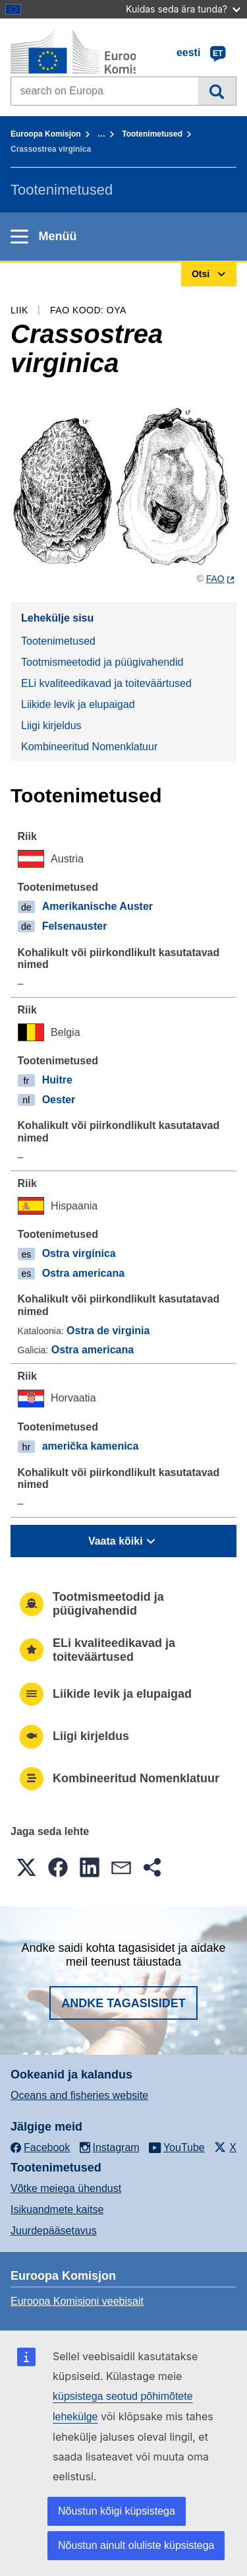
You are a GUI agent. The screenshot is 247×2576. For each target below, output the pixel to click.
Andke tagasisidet (123, 2003)
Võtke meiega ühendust (66, 2188)
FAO (215, 578)
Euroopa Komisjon (46, 134)
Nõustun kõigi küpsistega (116, 2511)
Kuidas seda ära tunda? (183, 9)
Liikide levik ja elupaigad (78, 704)
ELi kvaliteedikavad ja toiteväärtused (106, 683)
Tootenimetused (152, 134)
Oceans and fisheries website (79, 2095)
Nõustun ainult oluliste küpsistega (136, 2545)
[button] (26, 1867)
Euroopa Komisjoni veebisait (77, 2301)
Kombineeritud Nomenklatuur (89, 746)
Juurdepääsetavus (54, 2230)
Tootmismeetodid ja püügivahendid (102, 662)
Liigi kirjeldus (51, 725)
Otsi (217, 91)
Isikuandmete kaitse (57, 2209)
